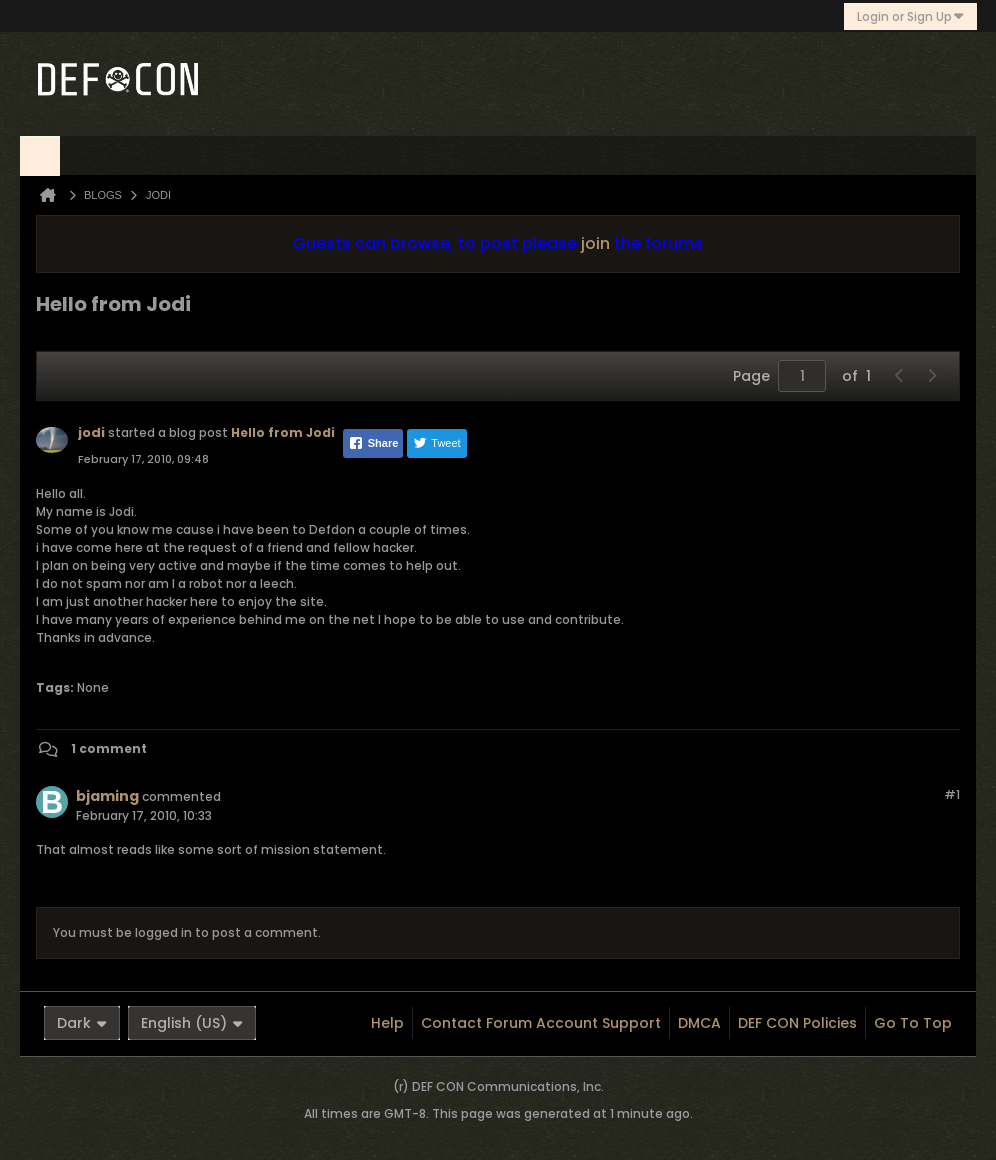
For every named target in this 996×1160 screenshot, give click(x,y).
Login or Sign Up (910, 16)
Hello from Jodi (283, 432)
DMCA (699, 1023)
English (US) (192, 1023)
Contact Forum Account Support (541, 1023)
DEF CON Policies (797, 1023)
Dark (82, 1023)
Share (373, 443)
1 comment (109, 748)
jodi (91, 432)
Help (387, 1023)
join (595, 243)
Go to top (913, 1023)
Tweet (436, 443)
